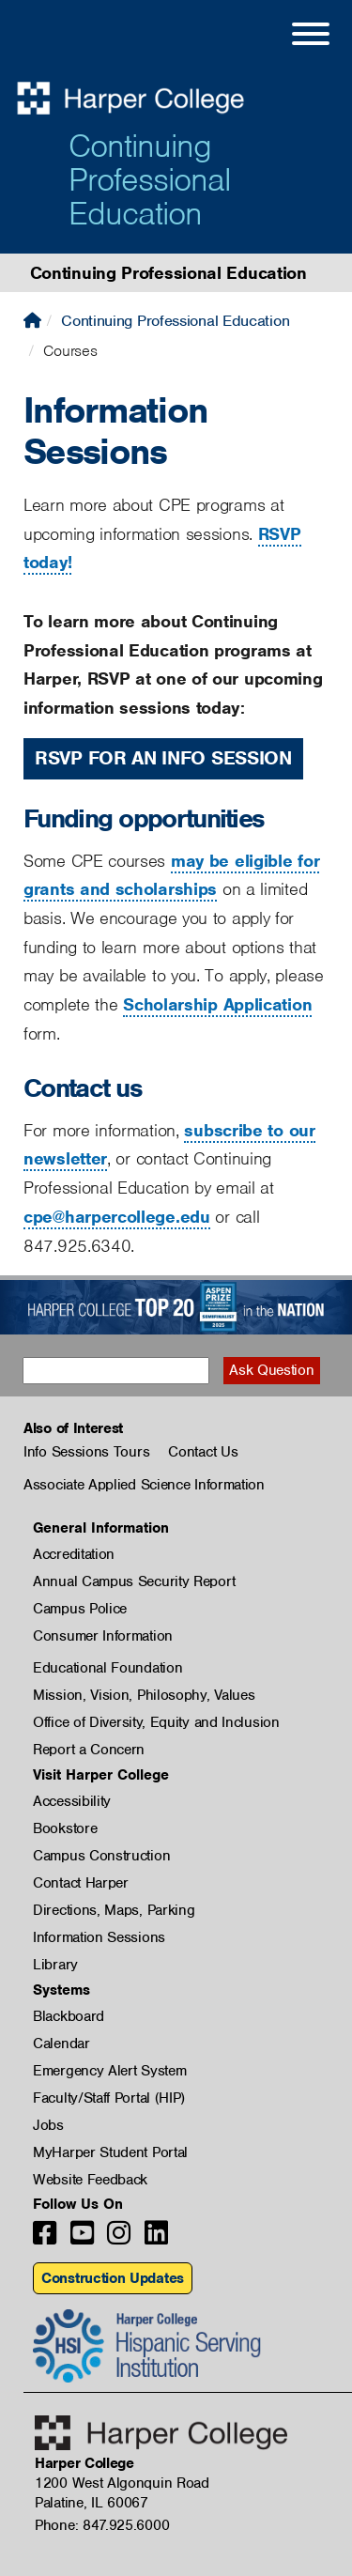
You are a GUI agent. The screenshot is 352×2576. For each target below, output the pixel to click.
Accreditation (74, 1554)
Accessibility (72, 1801)
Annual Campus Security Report (134, 1581)
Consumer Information (103, 1636)
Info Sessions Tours (86, 1451)
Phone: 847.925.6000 (102, 2525)
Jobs (48, 2125)
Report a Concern (89, 1749)
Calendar (61, 2043)
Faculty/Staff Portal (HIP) (109, 2098)
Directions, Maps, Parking (114, 1910)
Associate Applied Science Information (144, 1484)
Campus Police (80, 1608)
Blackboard (68, 2016)
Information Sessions (99, 1937)
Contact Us (202, 1451)
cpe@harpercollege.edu (116, 1216)
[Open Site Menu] (292, 36)
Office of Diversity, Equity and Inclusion (156, 1722)
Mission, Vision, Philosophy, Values (144, 1695)
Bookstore (65, 1828)
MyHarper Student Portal (110, 2152)
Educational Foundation (107, 1667)
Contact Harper (81, 1883)
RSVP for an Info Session (163, 758)
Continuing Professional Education (150, 179)
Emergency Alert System (109, 2070)
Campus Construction (101, 1855)
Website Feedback (90, 2179)
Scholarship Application (217, 1004)
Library (55, 1964)
